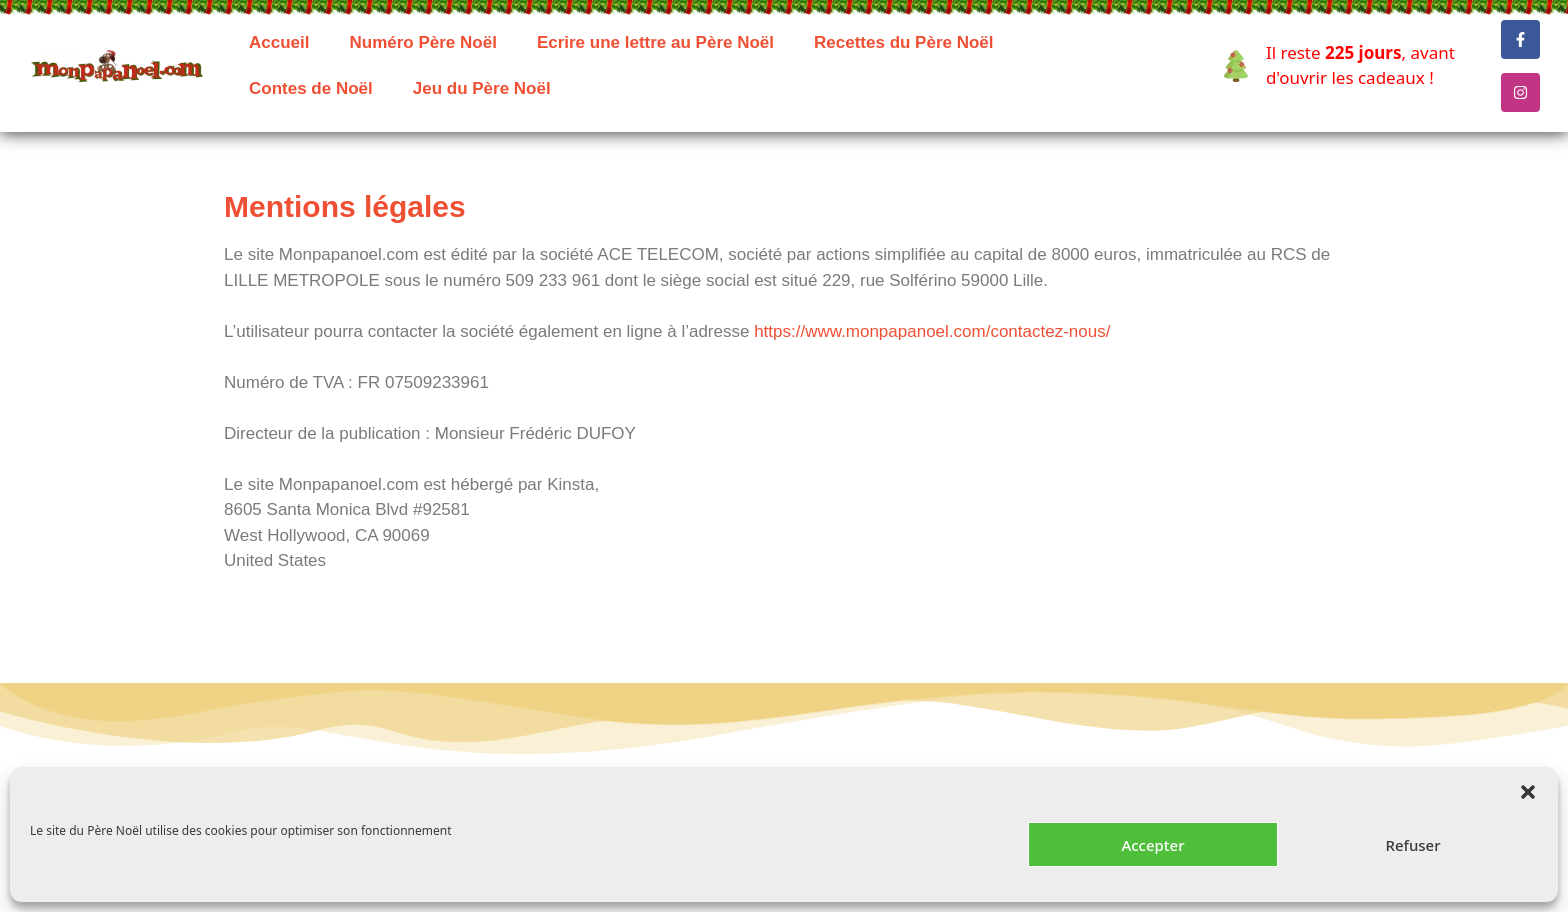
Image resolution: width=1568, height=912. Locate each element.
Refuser (1412, 845)
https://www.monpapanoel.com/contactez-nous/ (932, 331)
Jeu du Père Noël (482, 88)
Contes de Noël (311, 88)
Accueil (279, 42)
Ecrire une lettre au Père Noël (655, 42)
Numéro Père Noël (422, 42)
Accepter (1152, 845)
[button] (1528, 792)
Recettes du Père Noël (904, 42)
